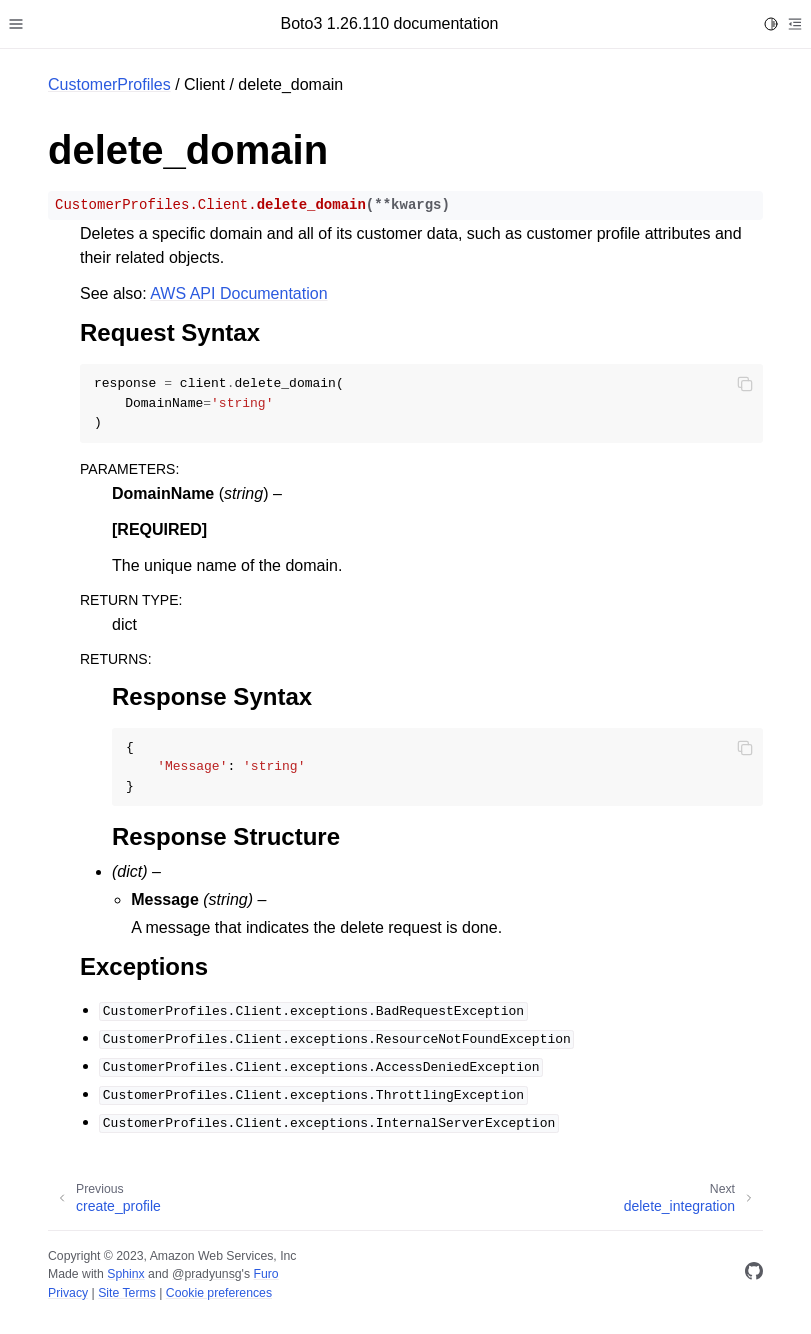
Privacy (68, 1293)
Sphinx (125, 1274)
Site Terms (127, 1293)
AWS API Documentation (238, 293)
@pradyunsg (207, 1274)
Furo (265, 1274)
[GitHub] (754, 1274)
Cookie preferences (219, 1293)
